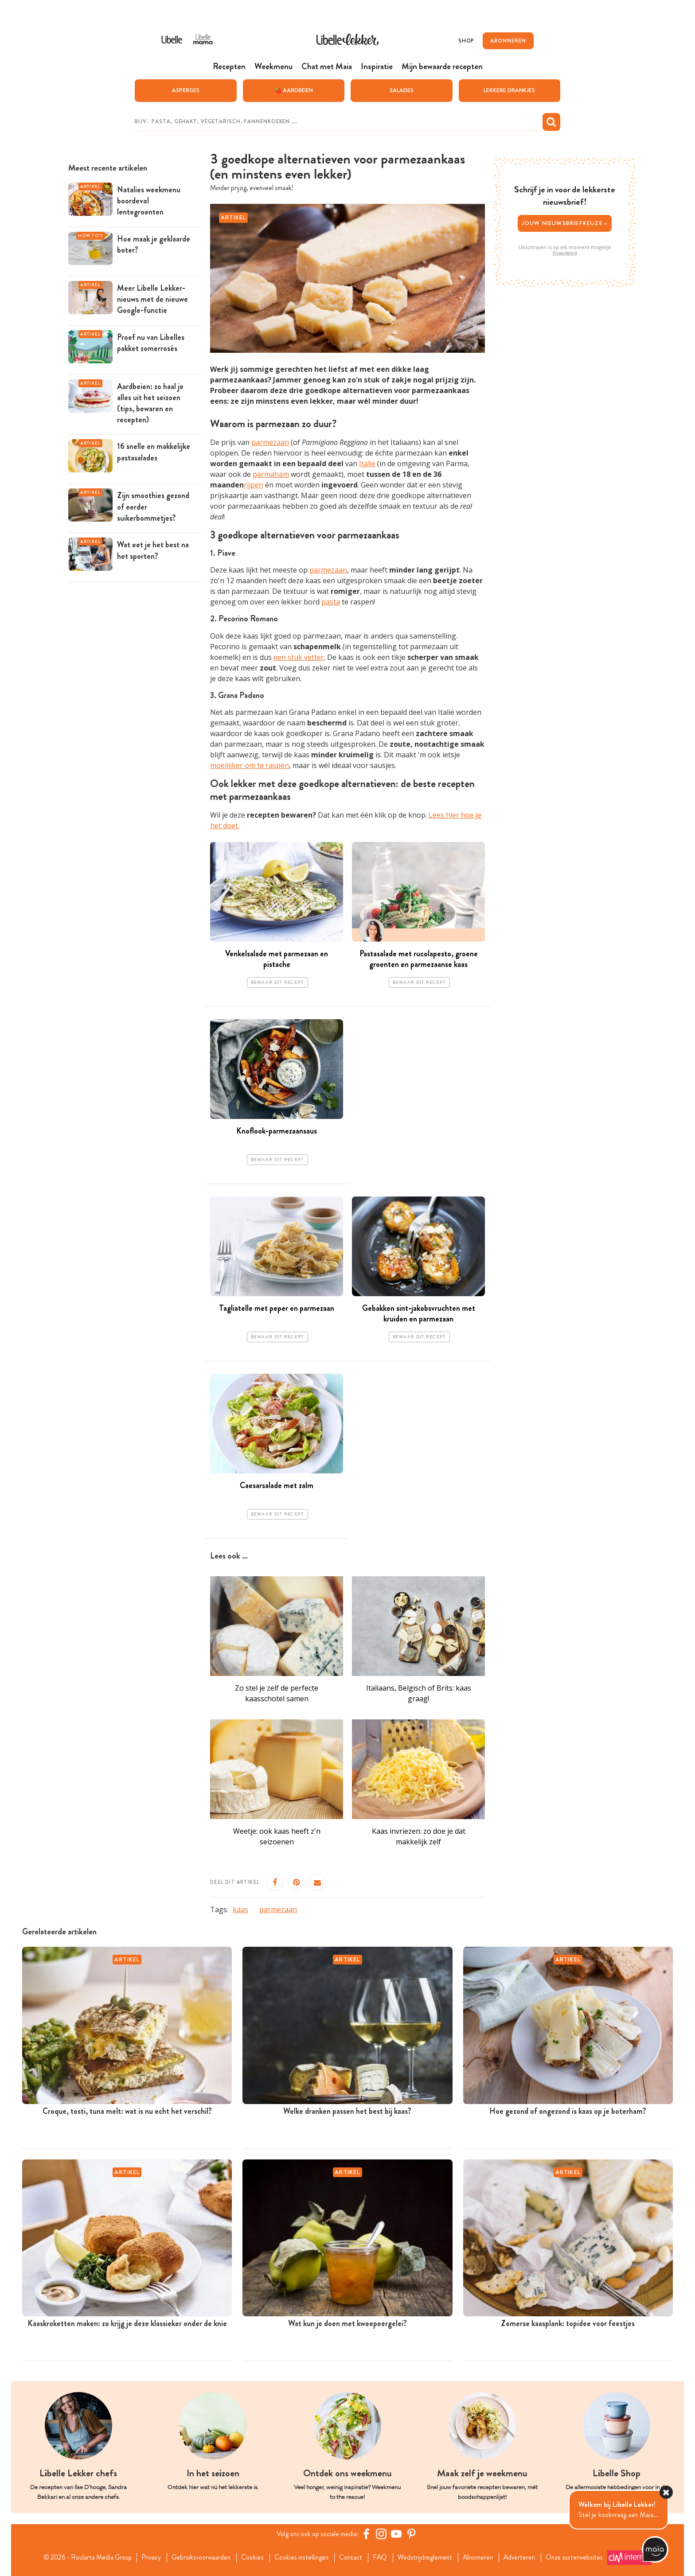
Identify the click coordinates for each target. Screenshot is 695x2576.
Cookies (250, 2557)
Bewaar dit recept (277, 982)
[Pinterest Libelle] (412, 2534)
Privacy (146, 2557)
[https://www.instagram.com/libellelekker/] (382, 2534)
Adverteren (525, 2557)
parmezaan (270, 442)
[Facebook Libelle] (367, 2534)
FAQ (382, 2557)
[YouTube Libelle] (397, 2534)
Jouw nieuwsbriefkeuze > (565, 222)
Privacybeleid (565, 252)
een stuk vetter (298, 657)
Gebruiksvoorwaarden (198, 2557)
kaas (240, 1909)
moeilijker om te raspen (249, 765)
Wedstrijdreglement (427, 2557)
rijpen (253, 485)
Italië (367, 463)
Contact (351, 2557)
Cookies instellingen (301, 2557)
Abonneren (482, 2557)
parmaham (271, 474)
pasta (330, 602)
